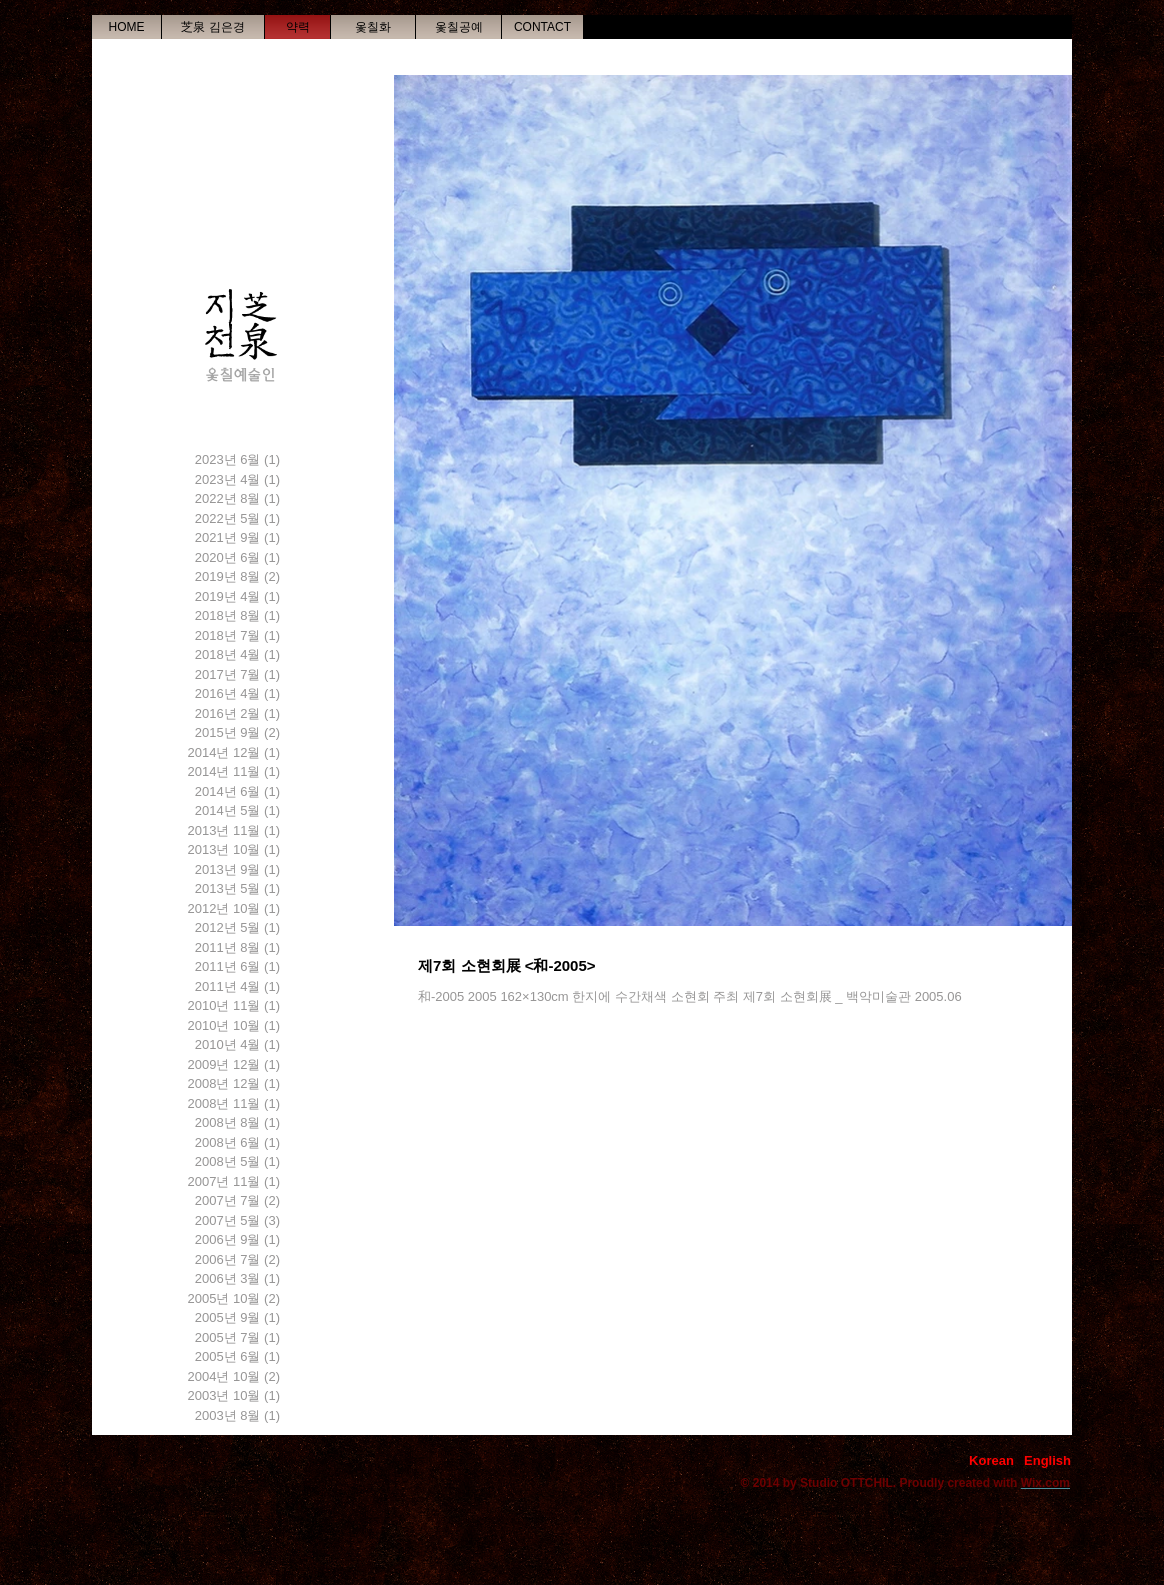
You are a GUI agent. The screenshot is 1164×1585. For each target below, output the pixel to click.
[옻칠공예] (458, 27)
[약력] (297, 27)
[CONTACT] (542, 27)
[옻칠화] (373, 27)
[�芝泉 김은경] (213, 27)
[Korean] (991, 1461)
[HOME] (126, 27)
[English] (1047, 1461)
